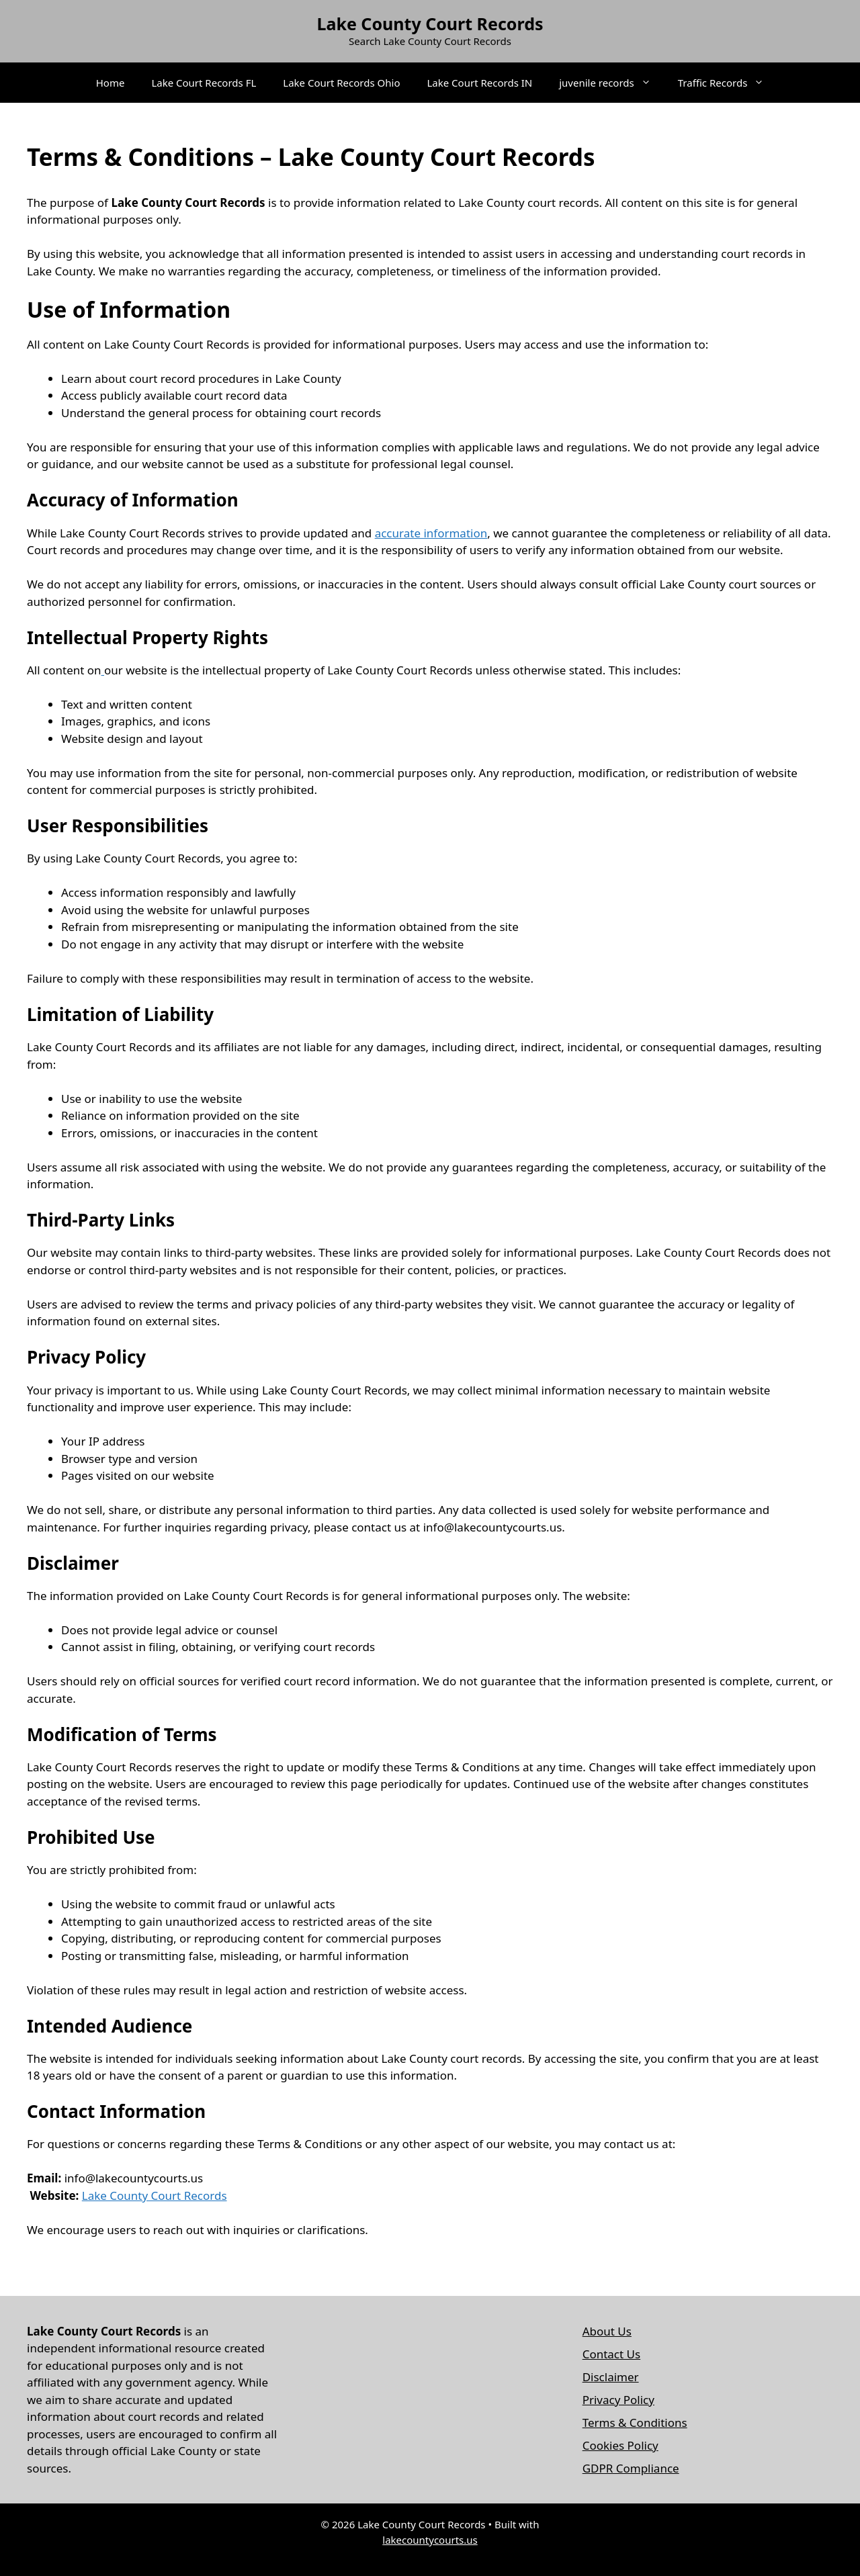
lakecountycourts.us (429, 2539)
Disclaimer (611, 2377)
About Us (607, 2331)
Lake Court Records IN (479, 82)
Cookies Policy (620, 2445)
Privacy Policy (618, 2399)
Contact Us (612, 2354)
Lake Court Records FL (203, 82)
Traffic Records (728, 82)
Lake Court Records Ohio (341, 82)
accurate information (431, 533)
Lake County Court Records (429, 23)
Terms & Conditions (635, 2422)
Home (110, 82)
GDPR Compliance (631, 2468)
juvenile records (611, 82)
